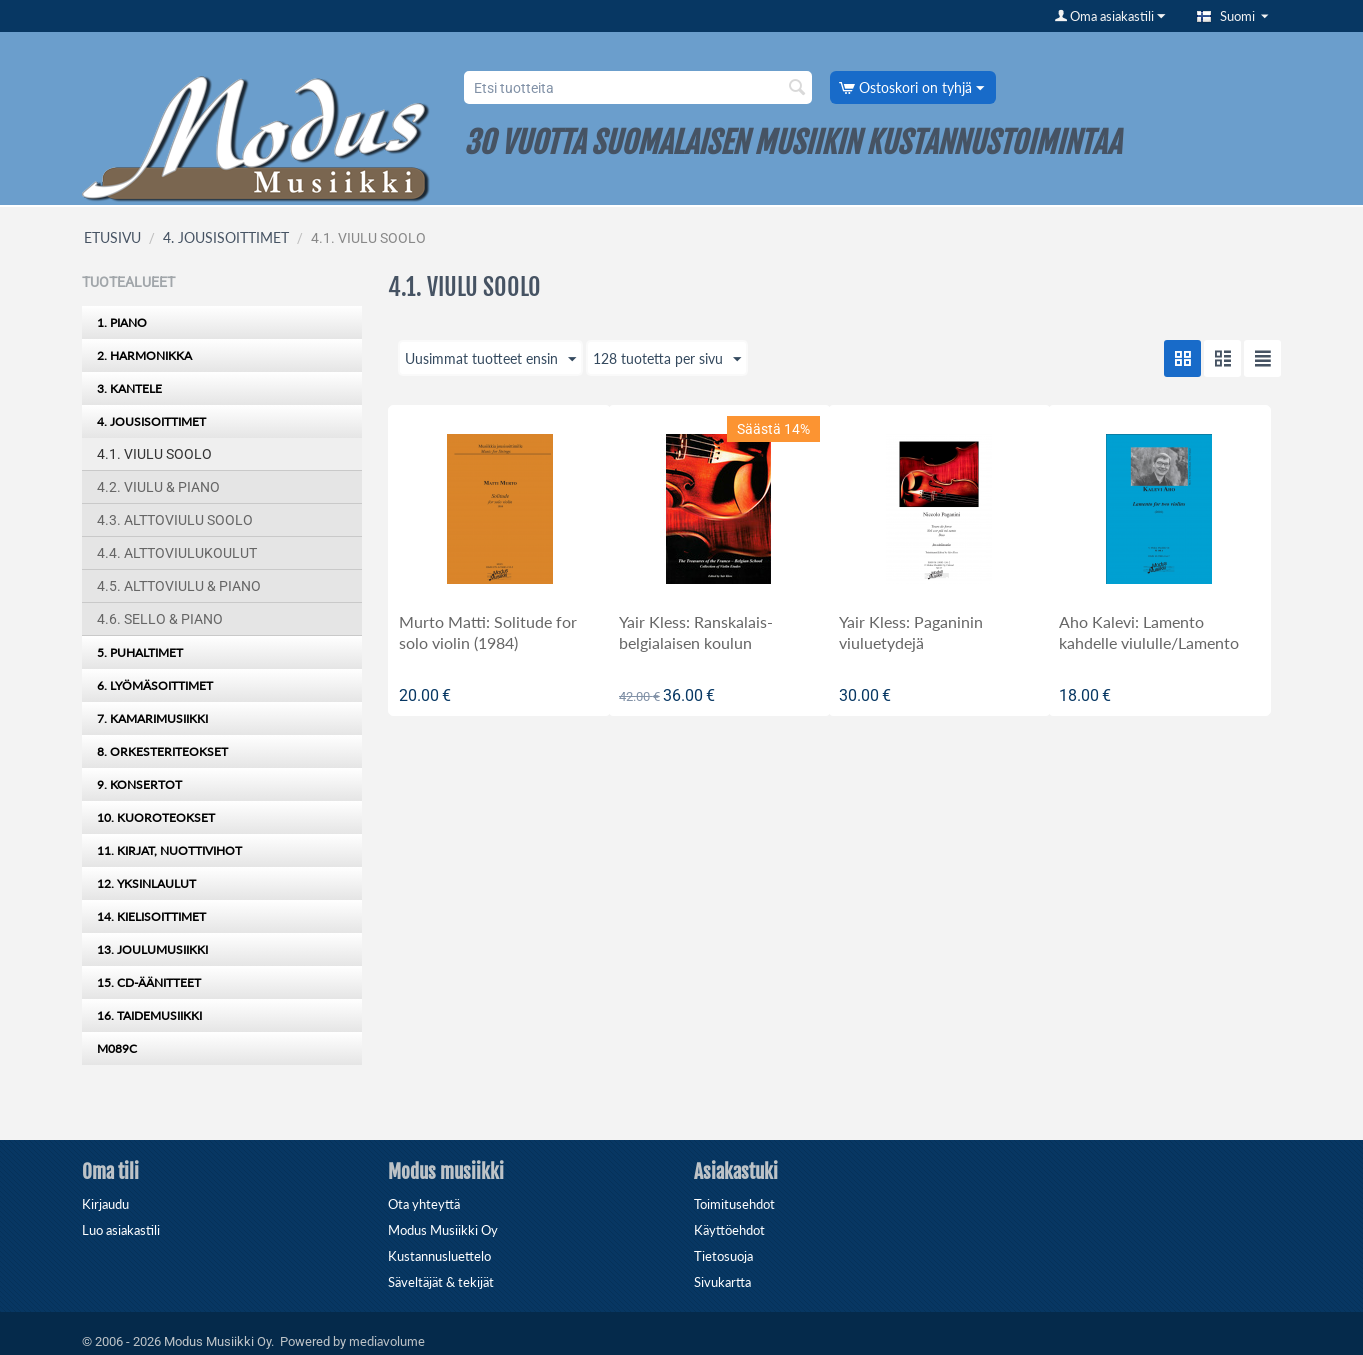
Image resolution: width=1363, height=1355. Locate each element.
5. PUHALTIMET (140, 652)
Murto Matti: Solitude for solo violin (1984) (488, 632)
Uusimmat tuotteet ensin (490, 360)
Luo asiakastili (121, 1230)
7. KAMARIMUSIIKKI (152, 718)
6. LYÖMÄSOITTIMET (155, 685)
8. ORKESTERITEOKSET (162, 751)
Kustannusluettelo (439, 1256)
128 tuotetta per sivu (667, 360)
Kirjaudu (105, 1204)
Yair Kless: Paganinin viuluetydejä (911, 632)
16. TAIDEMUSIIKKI (149, 1015)
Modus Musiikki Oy (443, 1230)
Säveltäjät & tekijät (441, 1282)
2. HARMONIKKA (144, 355)
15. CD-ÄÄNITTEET (149, 982)
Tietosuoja (723, 1256)
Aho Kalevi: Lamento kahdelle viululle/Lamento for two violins (1149, 642)
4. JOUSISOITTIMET (226, 237)
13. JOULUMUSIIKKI (152, 949)
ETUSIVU (112, 237)
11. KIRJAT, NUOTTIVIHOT (169, 850)
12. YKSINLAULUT (146, 883)
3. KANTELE (129, 388)
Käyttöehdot (729, 1230)
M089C (117, 1048)
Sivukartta (722, 1282)
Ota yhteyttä (424, 1204)
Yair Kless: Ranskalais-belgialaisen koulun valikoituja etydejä (696, 642)
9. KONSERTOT (139, 784)
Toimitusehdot (734, 1204)
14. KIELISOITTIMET (151, 916)
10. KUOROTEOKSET (156, 817)
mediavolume (387, 1341)
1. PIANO (122, 322)
